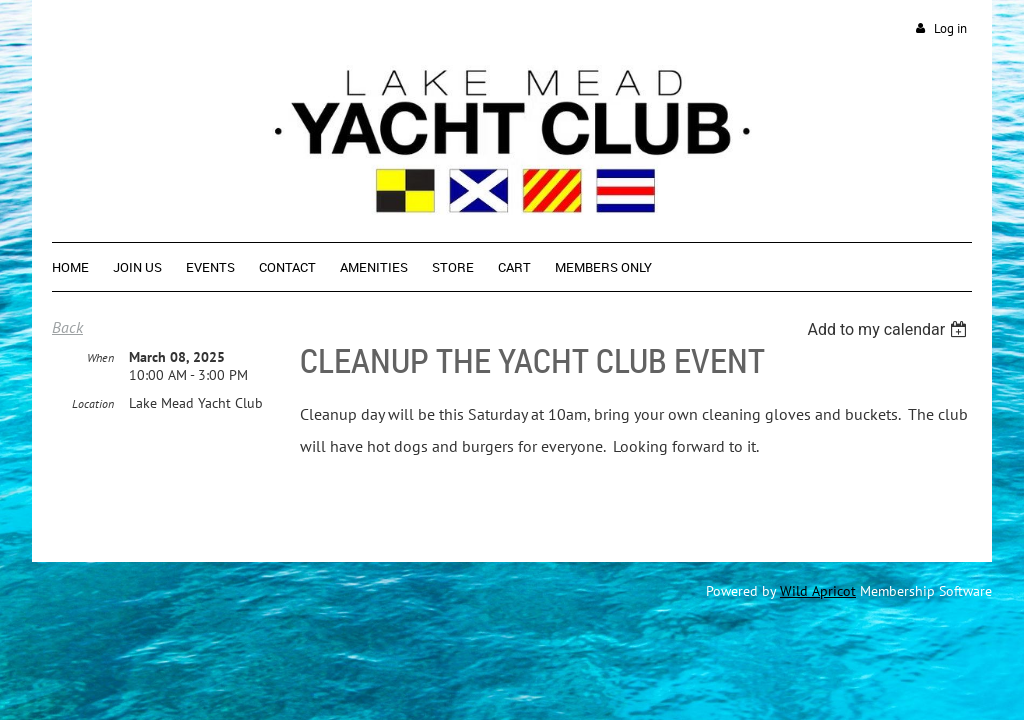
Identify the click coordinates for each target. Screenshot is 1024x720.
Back (67, 327)
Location (93, 404)
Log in (950, 28)
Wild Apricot (818, 591)
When (100, 358)
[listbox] (889, 329)
